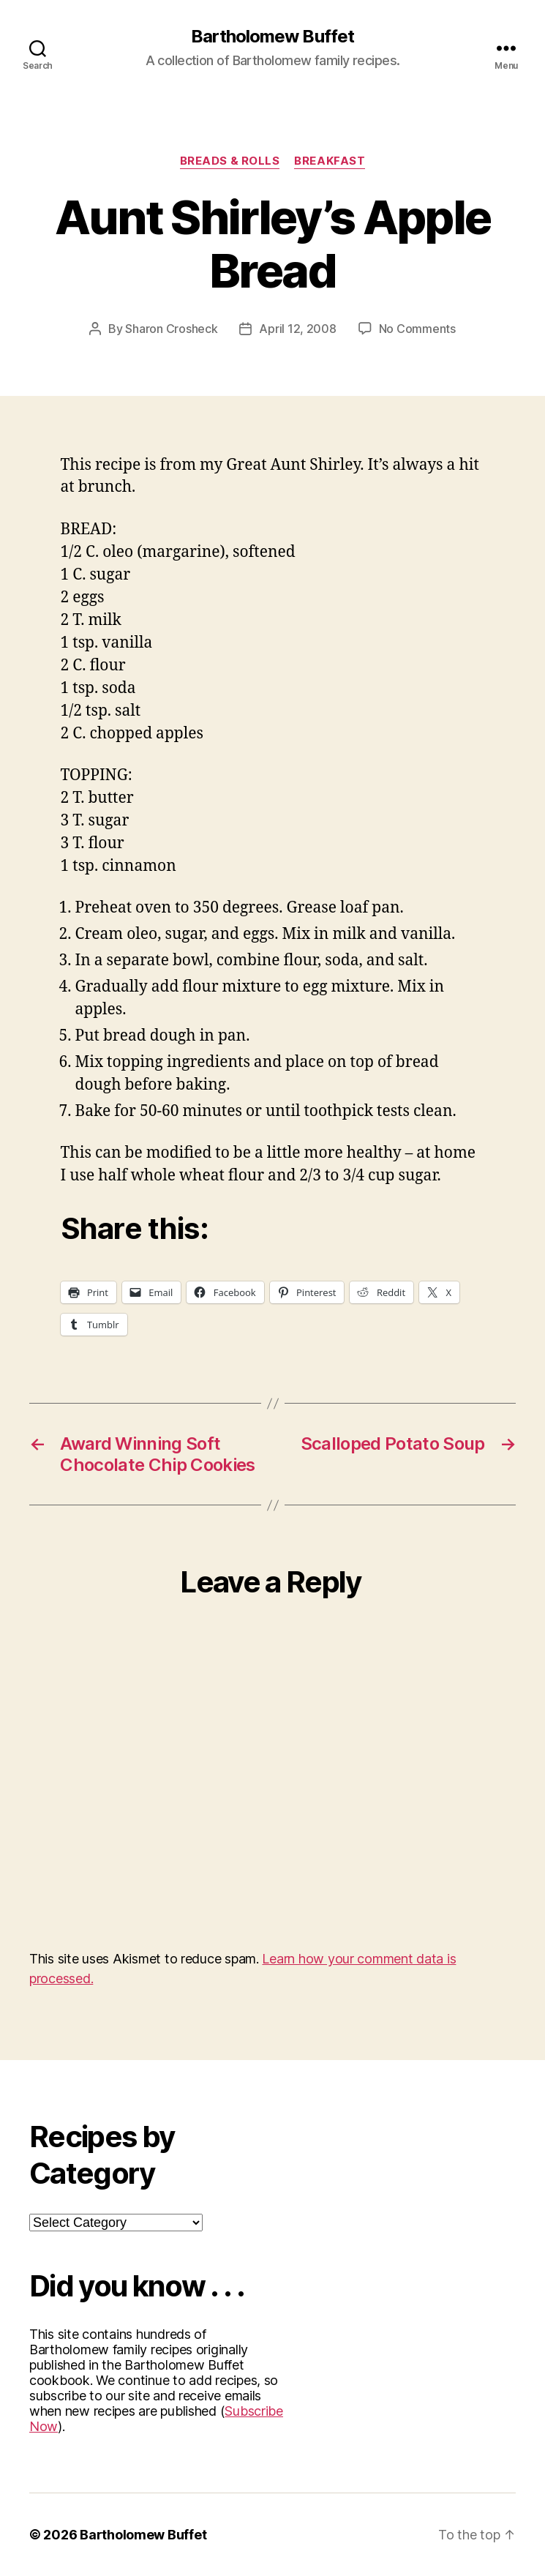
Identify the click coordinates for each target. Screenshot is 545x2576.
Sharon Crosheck (171, 328)
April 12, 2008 (297, 328)
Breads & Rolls (230, 161)
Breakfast (329, 161)
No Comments (417, 328)
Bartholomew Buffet (272, 36)
